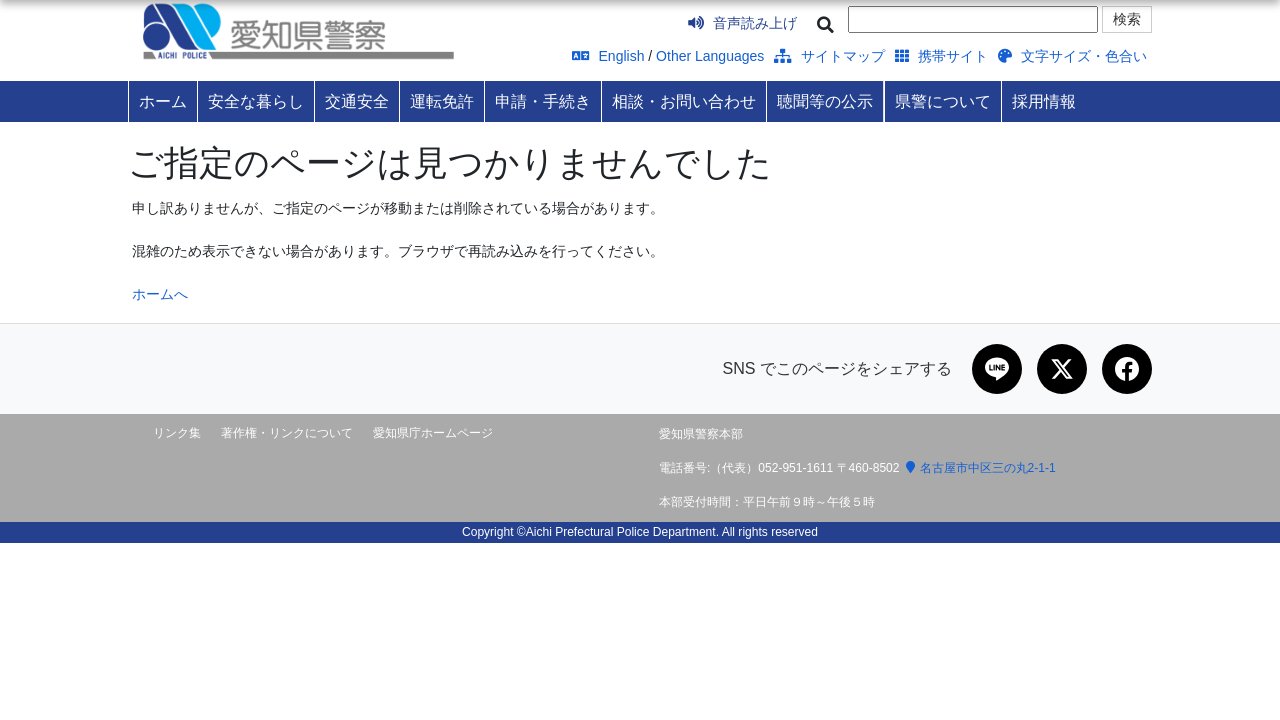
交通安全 (357, 101)
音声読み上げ (742, 23)
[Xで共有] (1062, 369)
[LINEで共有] (997, 369)
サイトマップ (829, 56)
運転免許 (442, 101)
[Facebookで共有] (1127, 369)
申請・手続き (543, 101)
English (608, 56)
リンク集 (177, 433)
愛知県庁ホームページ (433, 433)
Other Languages (710, 56)
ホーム (163, 101)
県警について (943, 101)
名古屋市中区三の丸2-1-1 (981, 468)
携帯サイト (941, 56)
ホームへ (160, 294)
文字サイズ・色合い (1072, 56)
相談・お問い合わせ (684, 101)
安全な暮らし (256, 101)
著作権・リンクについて (287, 433)
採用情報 (1044, 101)
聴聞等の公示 (825, 101)
